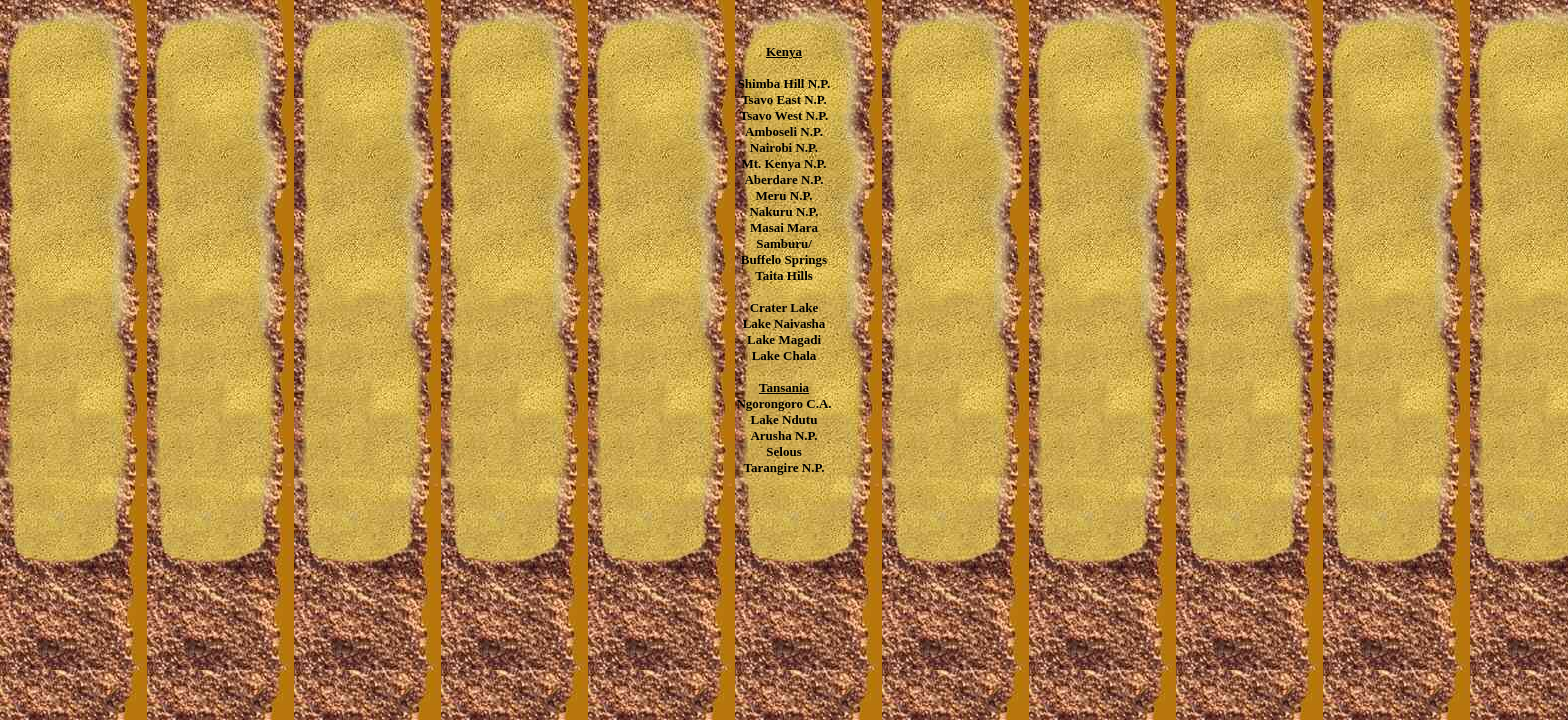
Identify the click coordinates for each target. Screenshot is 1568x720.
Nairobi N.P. (784, 147)
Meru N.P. (784, 195)
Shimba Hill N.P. (784, 83)
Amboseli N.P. (784, 131)
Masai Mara (784, 227)
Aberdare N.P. (783, 179)
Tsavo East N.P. (784, 99)
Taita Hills (784, 275)
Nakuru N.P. (783, 211)
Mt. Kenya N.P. (783, 163)
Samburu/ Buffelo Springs (784, 251)
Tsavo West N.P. (784, 115)
